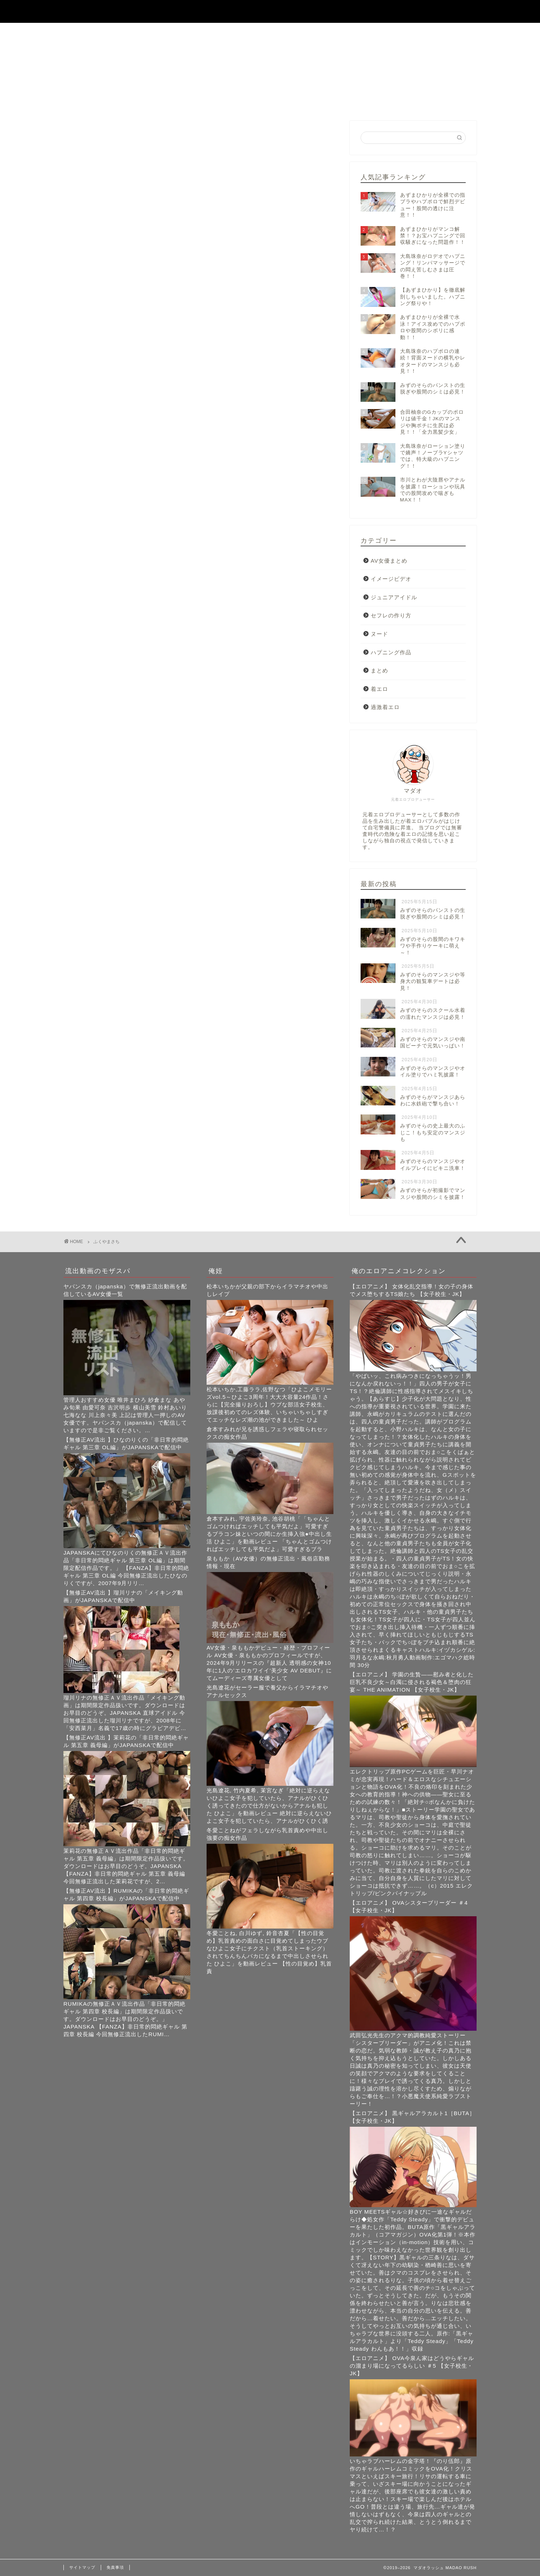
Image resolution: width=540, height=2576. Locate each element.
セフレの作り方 (391, 615)
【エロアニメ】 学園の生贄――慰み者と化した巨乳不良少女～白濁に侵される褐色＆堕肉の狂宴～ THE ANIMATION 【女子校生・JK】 (412, 1682)
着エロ (379, 689)
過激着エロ (385, 707)
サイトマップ (82, 2567)
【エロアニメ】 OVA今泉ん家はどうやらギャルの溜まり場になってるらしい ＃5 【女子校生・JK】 (412, 2365)
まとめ (379, 670)
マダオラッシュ (270, 11)
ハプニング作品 (391, 652)
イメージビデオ (391, 579)
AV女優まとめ (389, 561)
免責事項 (115, 2567)
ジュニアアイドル (394, 597)
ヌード (379, 634)
